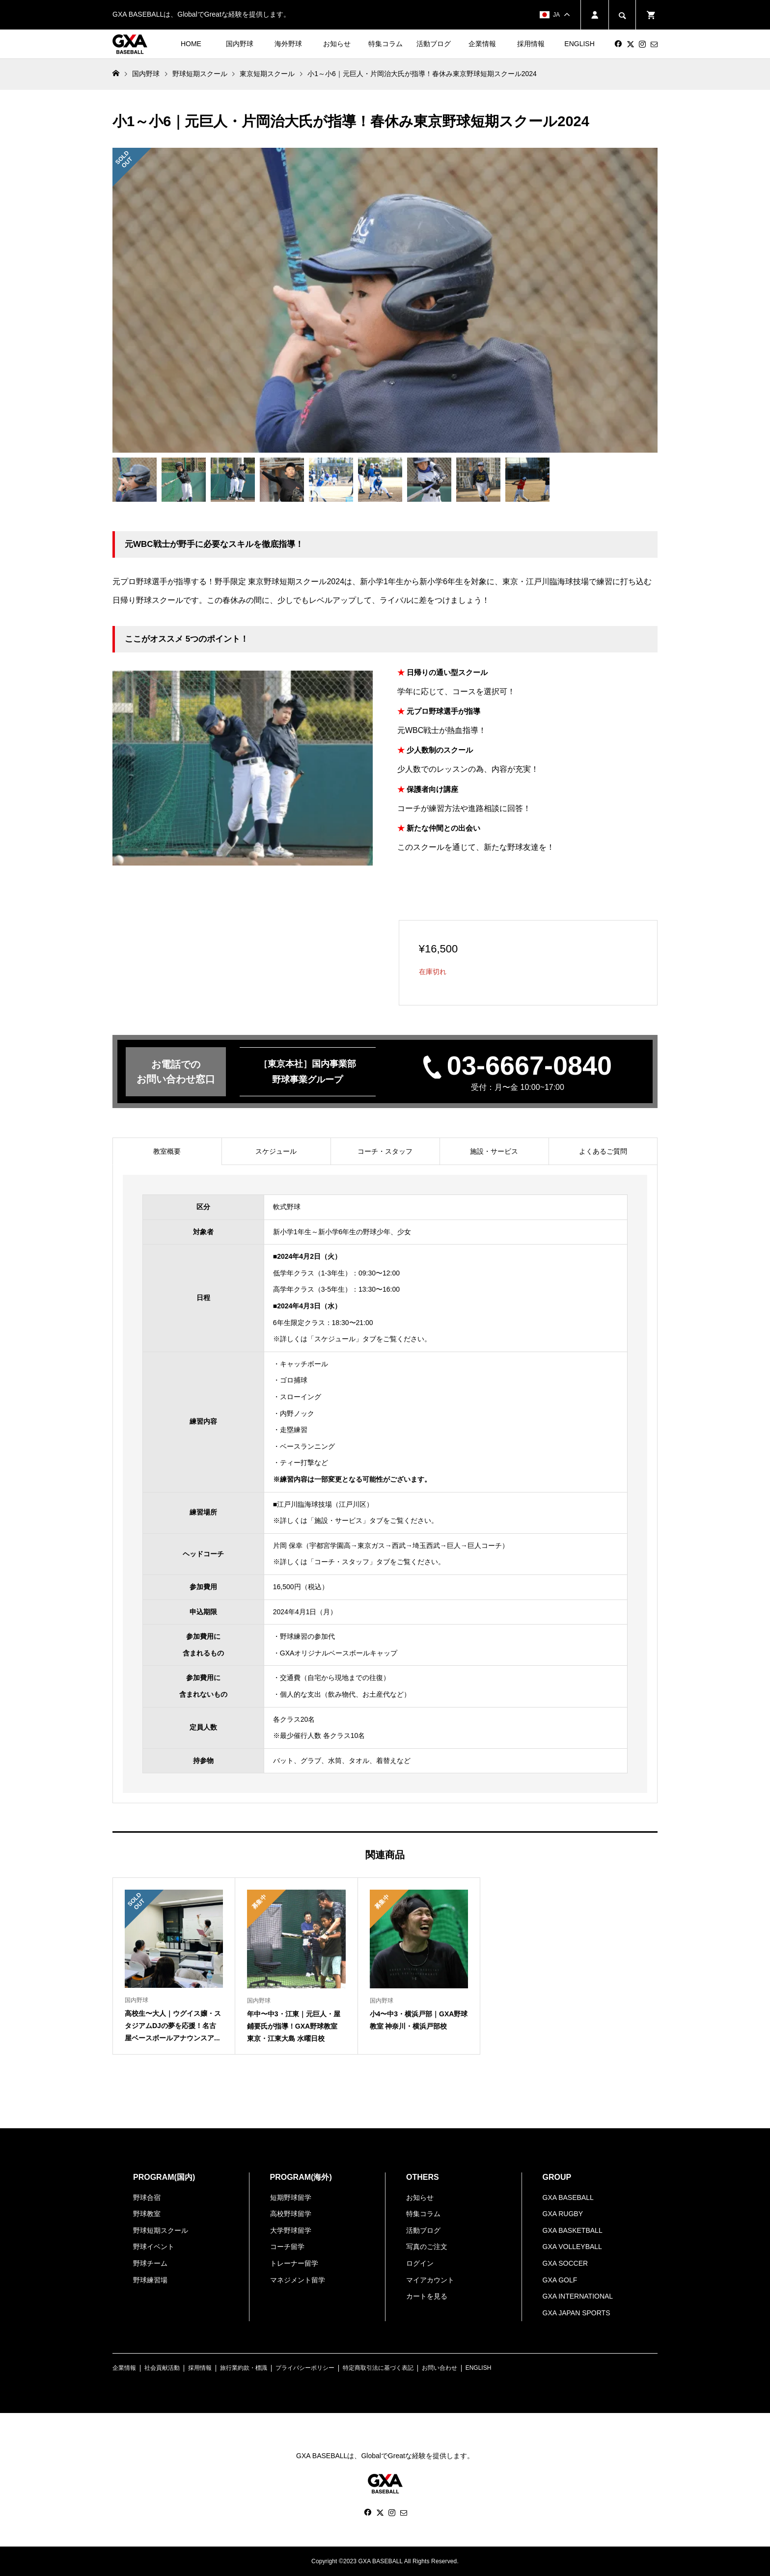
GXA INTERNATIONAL (578, 2296)
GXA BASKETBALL (573, 2230)
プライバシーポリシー (304, 2367)
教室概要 (167, 1151)
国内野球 (239, 44)
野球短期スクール (160, 2230)
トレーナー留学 (294, 2263)
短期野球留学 (290, 2197)
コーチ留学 (287, 2247)
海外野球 (288, 44)
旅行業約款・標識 (243, 2367)
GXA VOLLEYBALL (572, 2247)
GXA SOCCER (565, 2263)
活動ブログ (433, 44)
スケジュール (276, 1151)
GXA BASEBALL (568, 2197)
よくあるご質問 (603, 1151)
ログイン (420, 2263)
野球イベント (153, 2247)
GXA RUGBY (563, 2214)
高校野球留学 (290, 2214)
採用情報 (531, 44)
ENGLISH (579, 44)
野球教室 (147, 2214)
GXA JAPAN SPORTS (576, 2313)
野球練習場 (150, 2280)
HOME (191, 44)
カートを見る (426, 2296)
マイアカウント (430, 2280)
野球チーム (150, 2263)
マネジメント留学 (297, 2280)
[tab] (166, 1151)
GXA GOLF (560, 2280)
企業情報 (482, 44)
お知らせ (337, 44)
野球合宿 (147, 2197)
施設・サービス (494, 1151)
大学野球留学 (290, 2230)
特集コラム (385, 44)
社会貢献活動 (162, 2367)
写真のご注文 (426, 2247)
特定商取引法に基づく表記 (378, 2367)
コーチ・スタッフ (385, 1151)
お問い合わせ (439, 2367)
